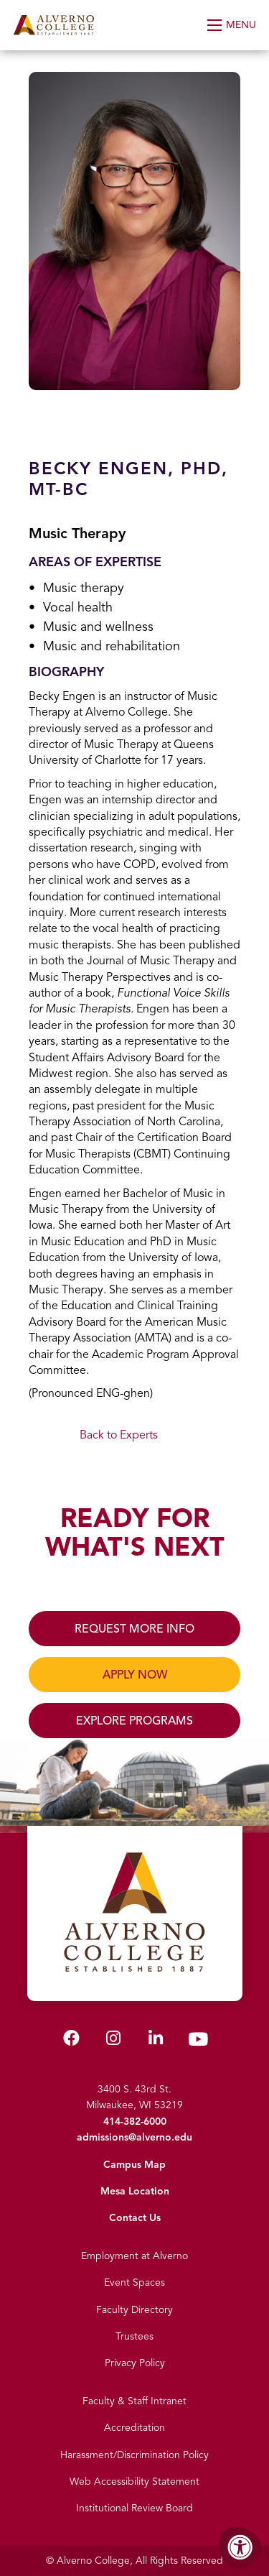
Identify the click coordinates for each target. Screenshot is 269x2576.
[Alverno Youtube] (198, 2042)
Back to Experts (119, 1435)
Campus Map (134, 2165)
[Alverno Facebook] (71, 2041)
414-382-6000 (134, 2121)
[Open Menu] (232, 25)
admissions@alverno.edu (134, 2137)
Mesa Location (134, 2191)
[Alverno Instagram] (113, 2041)
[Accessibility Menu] (240, 2547)
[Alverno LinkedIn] (155, 2041)
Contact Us (135, 2218)
